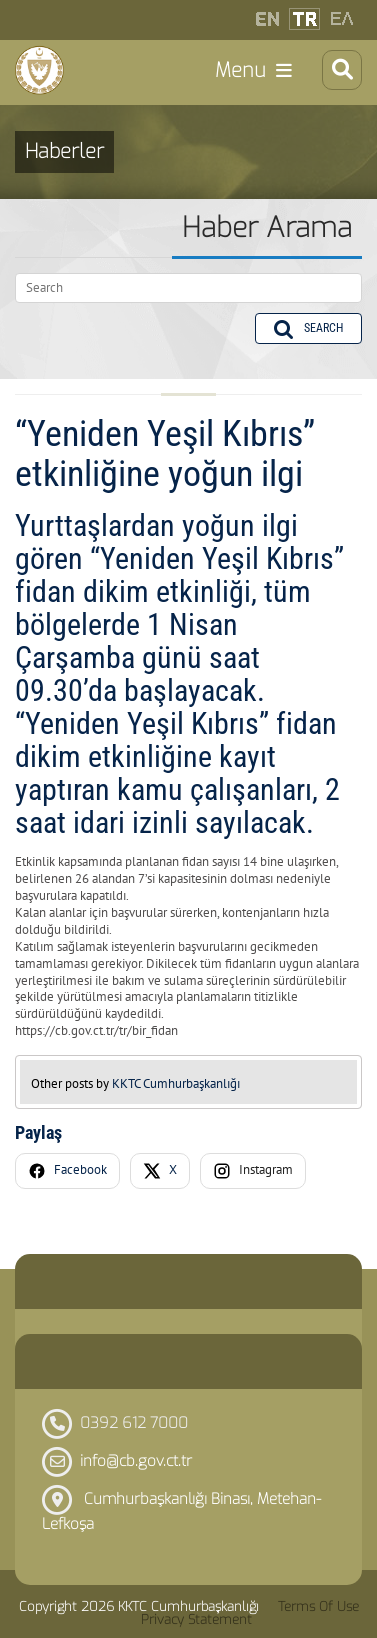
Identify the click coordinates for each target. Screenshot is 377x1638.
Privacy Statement (196, 1619)
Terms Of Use (318, 1606)
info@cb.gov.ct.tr (136, 1461)
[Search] (188, 288)
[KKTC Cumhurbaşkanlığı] (39, 70)
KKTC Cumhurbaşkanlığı (176, 1083)
